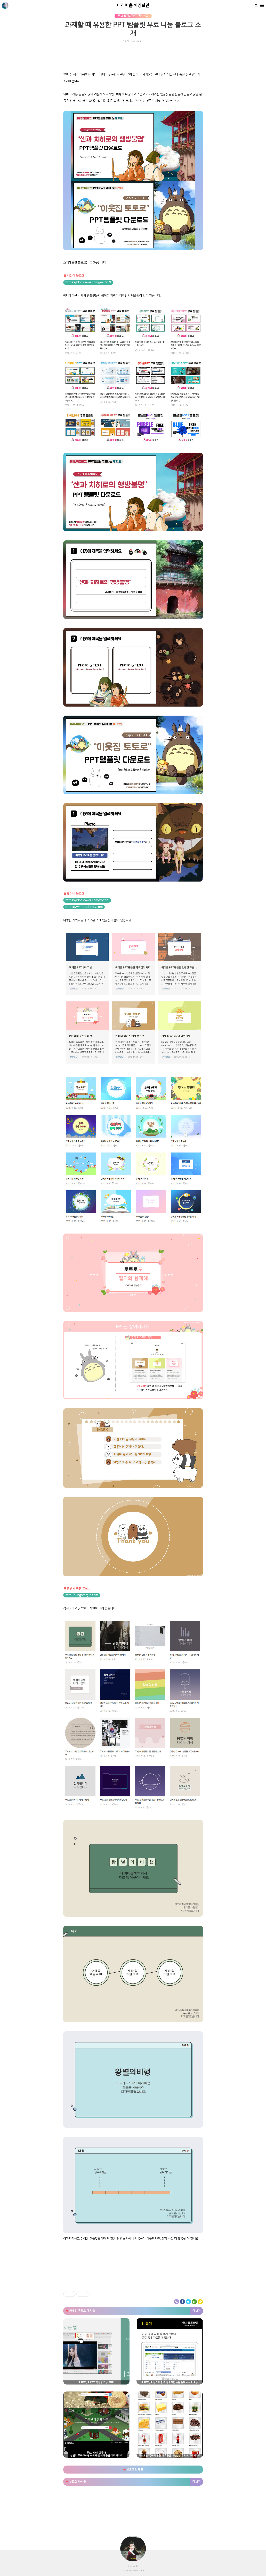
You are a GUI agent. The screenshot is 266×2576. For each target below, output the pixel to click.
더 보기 (196, 2310)
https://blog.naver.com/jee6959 (88, 282)
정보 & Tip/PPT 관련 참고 (133, 15)
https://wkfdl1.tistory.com (84, 907)
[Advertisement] (133, 2266)
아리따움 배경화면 (133, 5)
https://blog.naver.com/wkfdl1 (87, 900)
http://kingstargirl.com (81, 1595)
